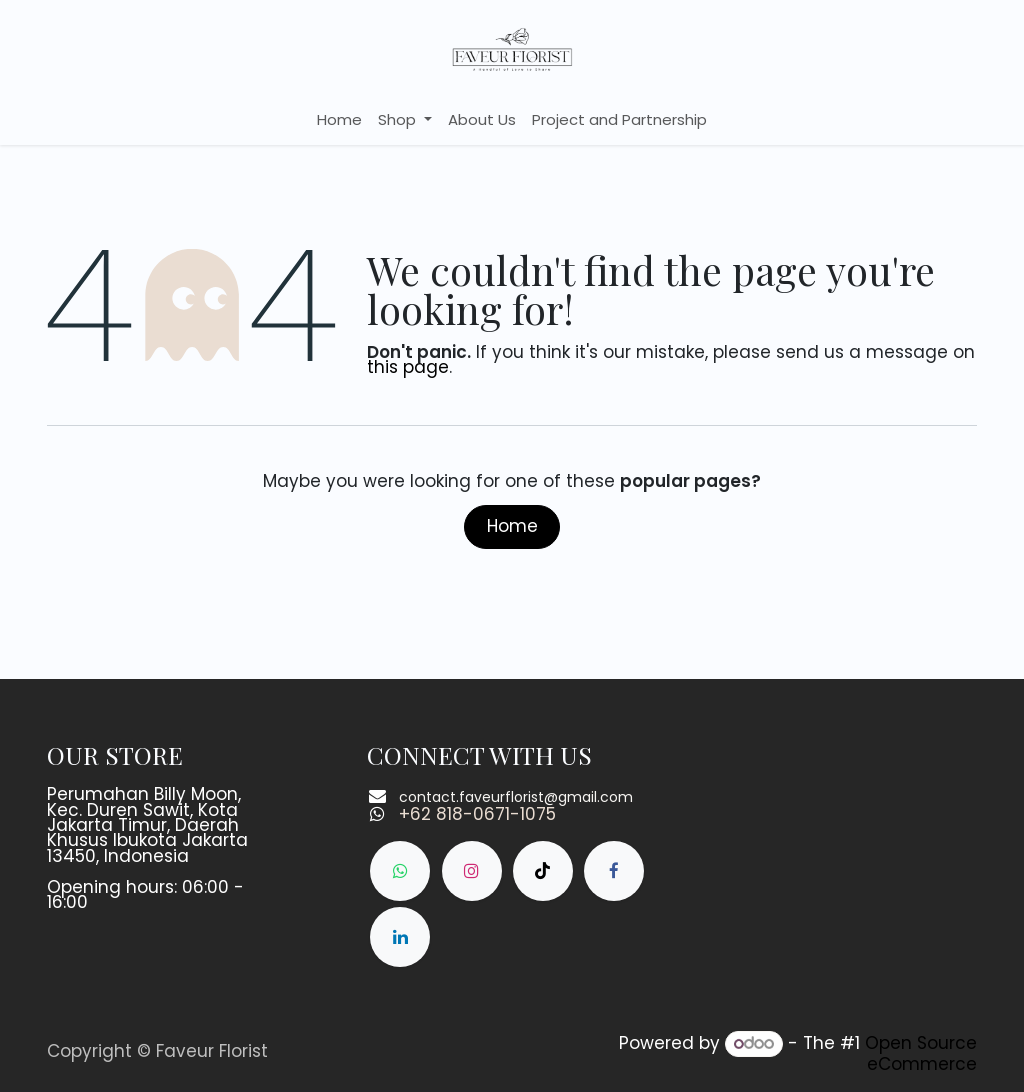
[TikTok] (543, 871)
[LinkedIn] (400, 937)
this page (408, 367)
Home (512, 526)
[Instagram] (472, 871)
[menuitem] (339, 120)
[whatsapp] (400, 871)
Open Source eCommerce (921, 1053)
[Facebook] (614, 871)
